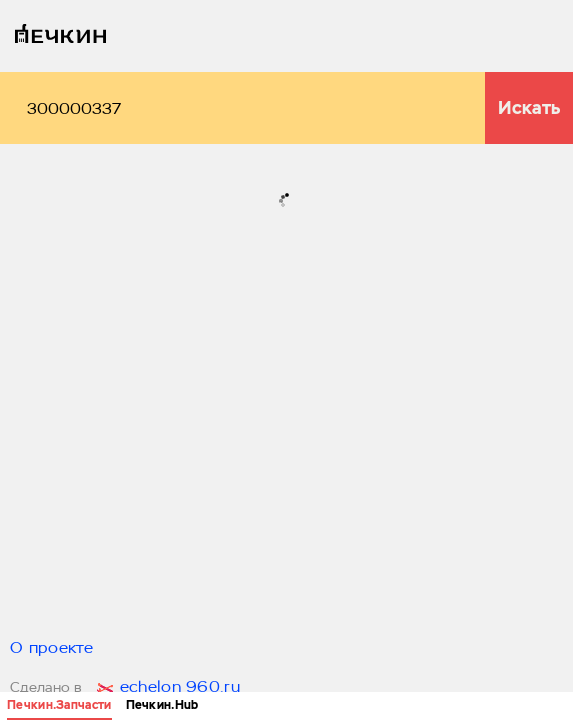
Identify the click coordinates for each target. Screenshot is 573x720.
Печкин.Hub (162, 705)
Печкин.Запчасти (59, 705)
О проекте (52, 649)
